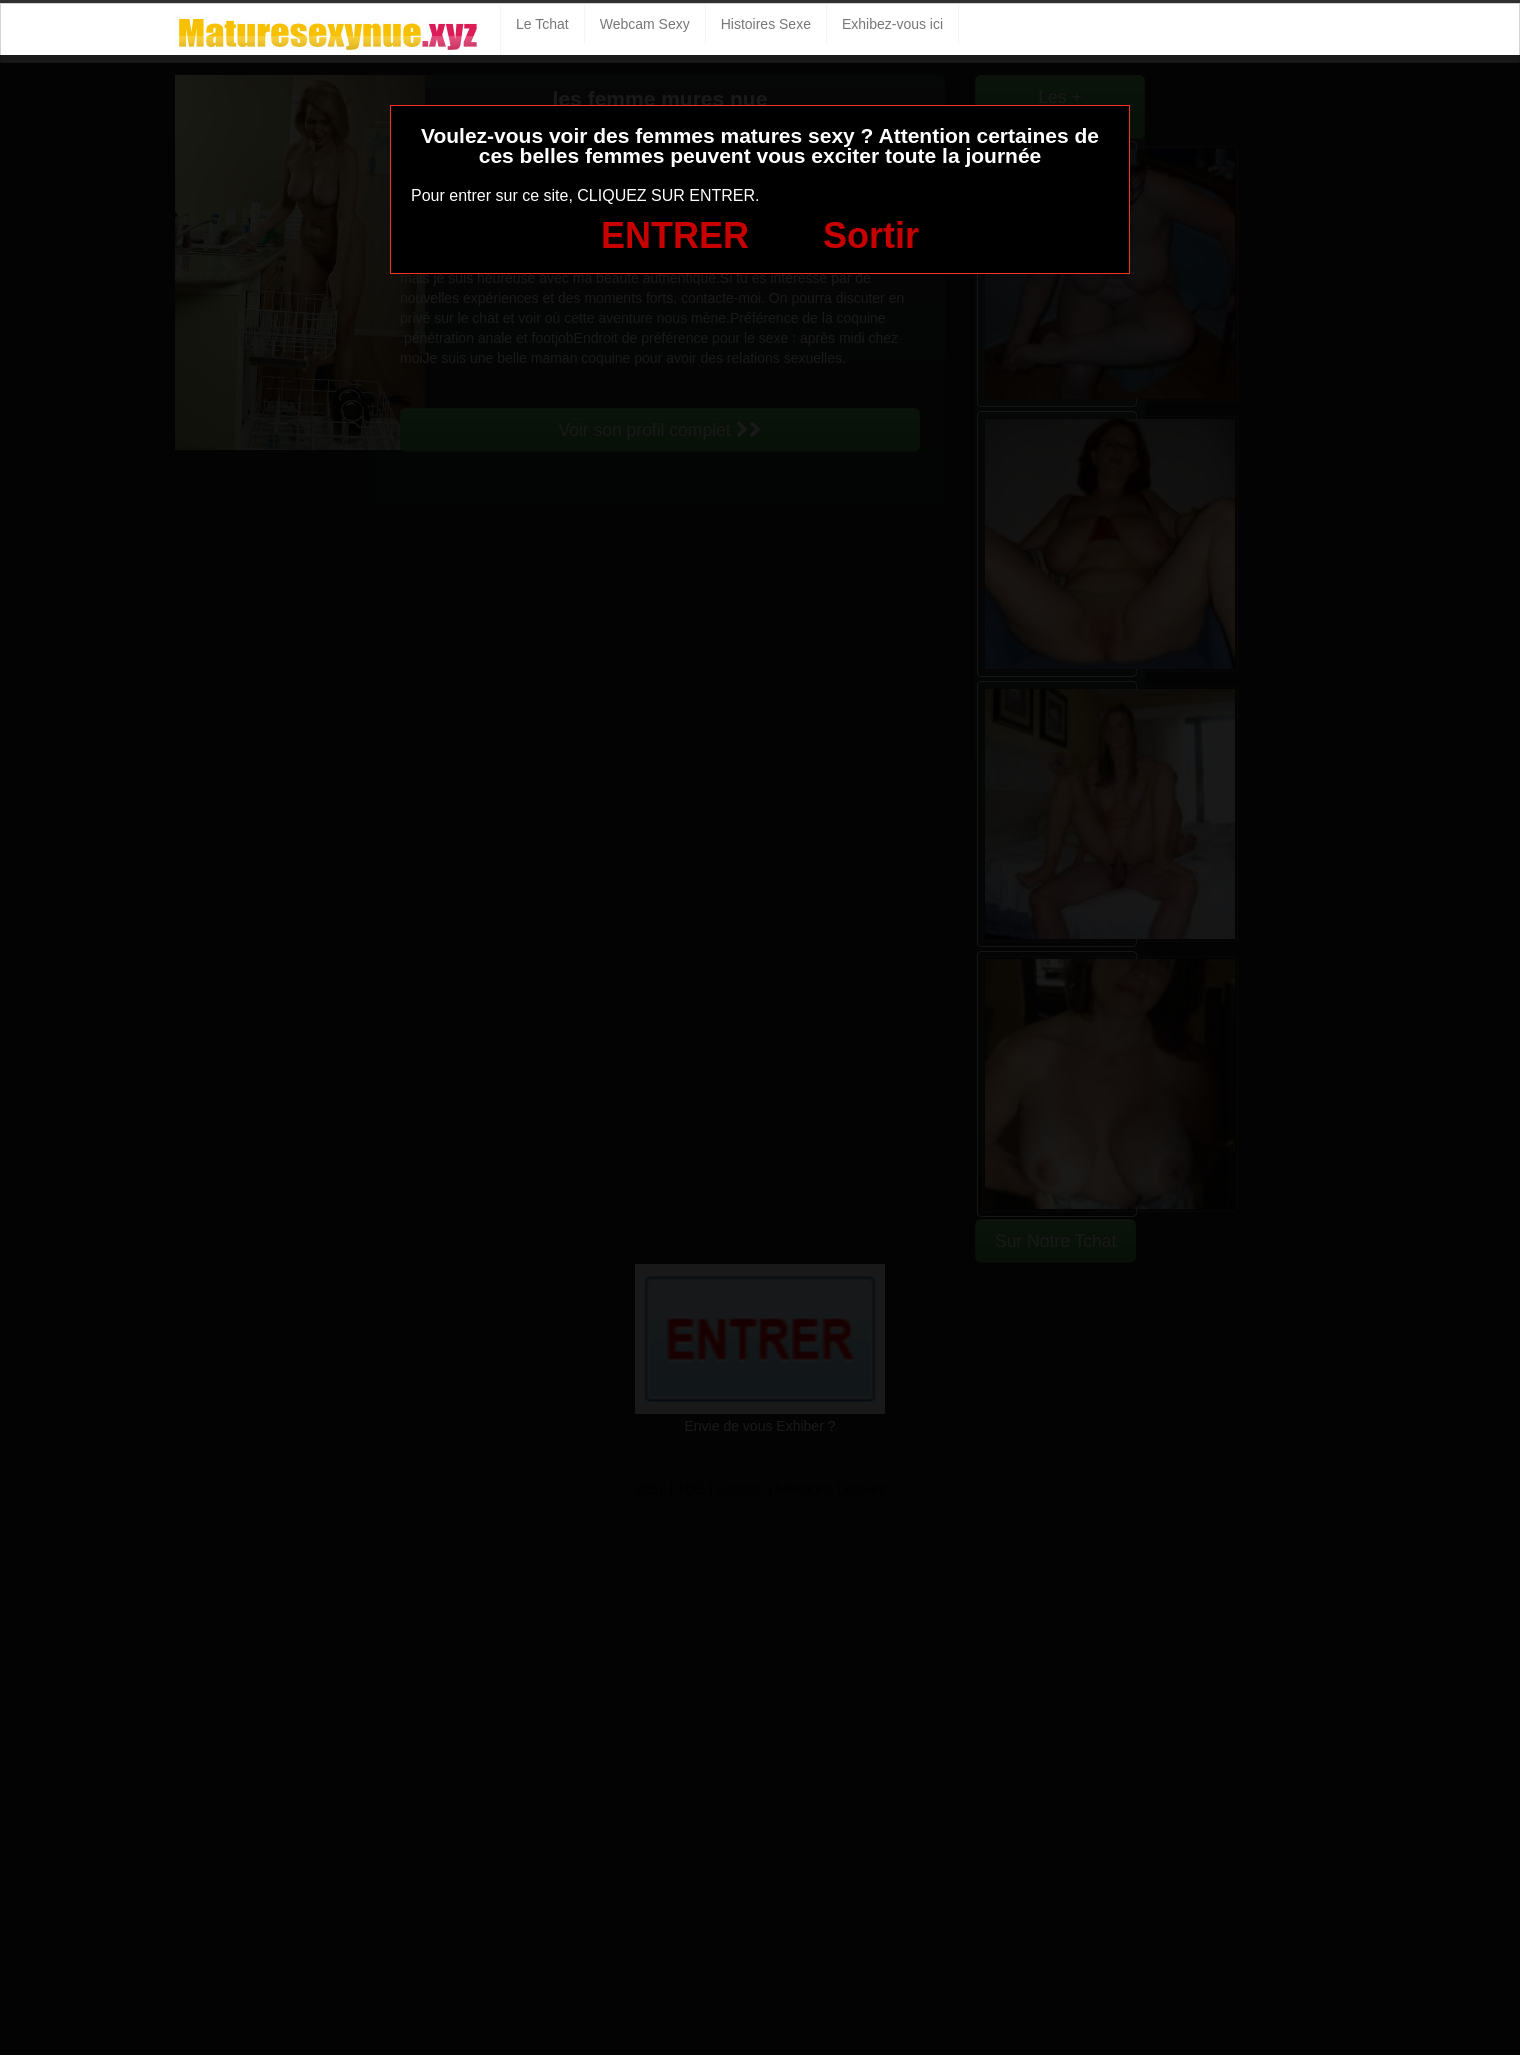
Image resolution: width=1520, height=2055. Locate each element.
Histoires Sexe (766, 24)
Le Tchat (542, 24)
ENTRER (675, 235)
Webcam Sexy (645, 24)
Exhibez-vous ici (892, 24)
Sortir (871, 235)
